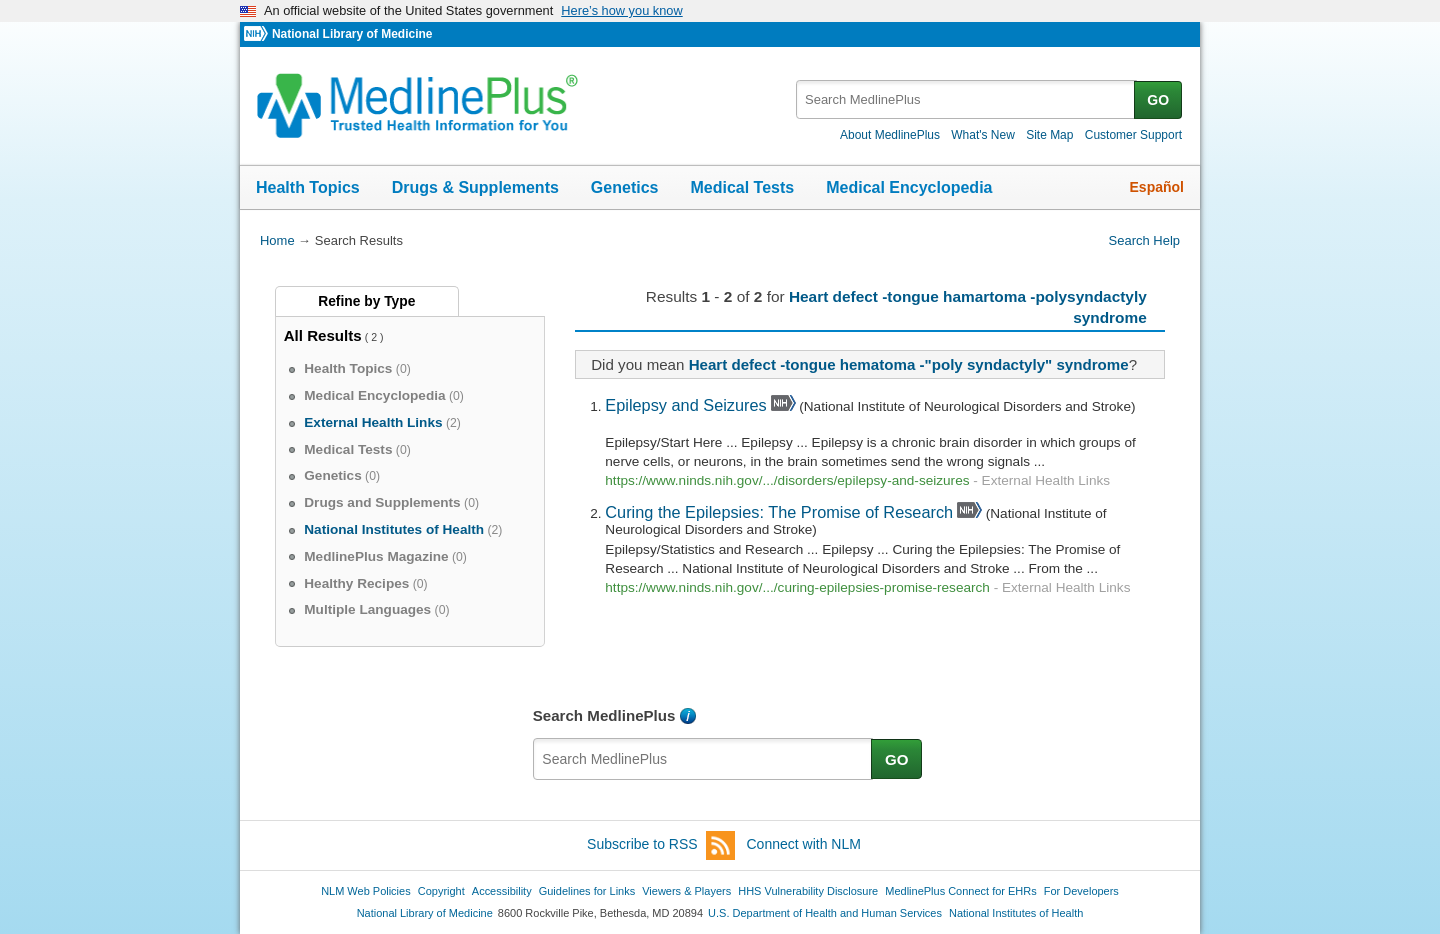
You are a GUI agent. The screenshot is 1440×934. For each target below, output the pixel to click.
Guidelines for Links (587, 891)
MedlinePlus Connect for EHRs (960, 891)
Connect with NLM (804, 844)
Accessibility (502, 891)
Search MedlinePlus (604, 715)
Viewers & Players (686, 891)
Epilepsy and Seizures (685, 405)
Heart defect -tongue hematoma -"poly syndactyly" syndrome (909, 364)
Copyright (441, 891)
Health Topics (308, 187)
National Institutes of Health (1016, 913)
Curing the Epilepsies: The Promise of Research (779, 512)
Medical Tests (742, 187)
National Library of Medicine (352, 34)
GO (1158, 100)
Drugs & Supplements (475, 187)
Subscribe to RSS (661, 845)
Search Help (1144, 240)
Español (1157, 187)
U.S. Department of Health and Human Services (825, 913)
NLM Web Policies (366, 891)
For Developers (1081, 891)
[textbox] (966, 99)
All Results (323, 335)
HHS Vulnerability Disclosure (808, 891)
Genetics (625, 187)
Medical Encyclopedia (909, 187)
